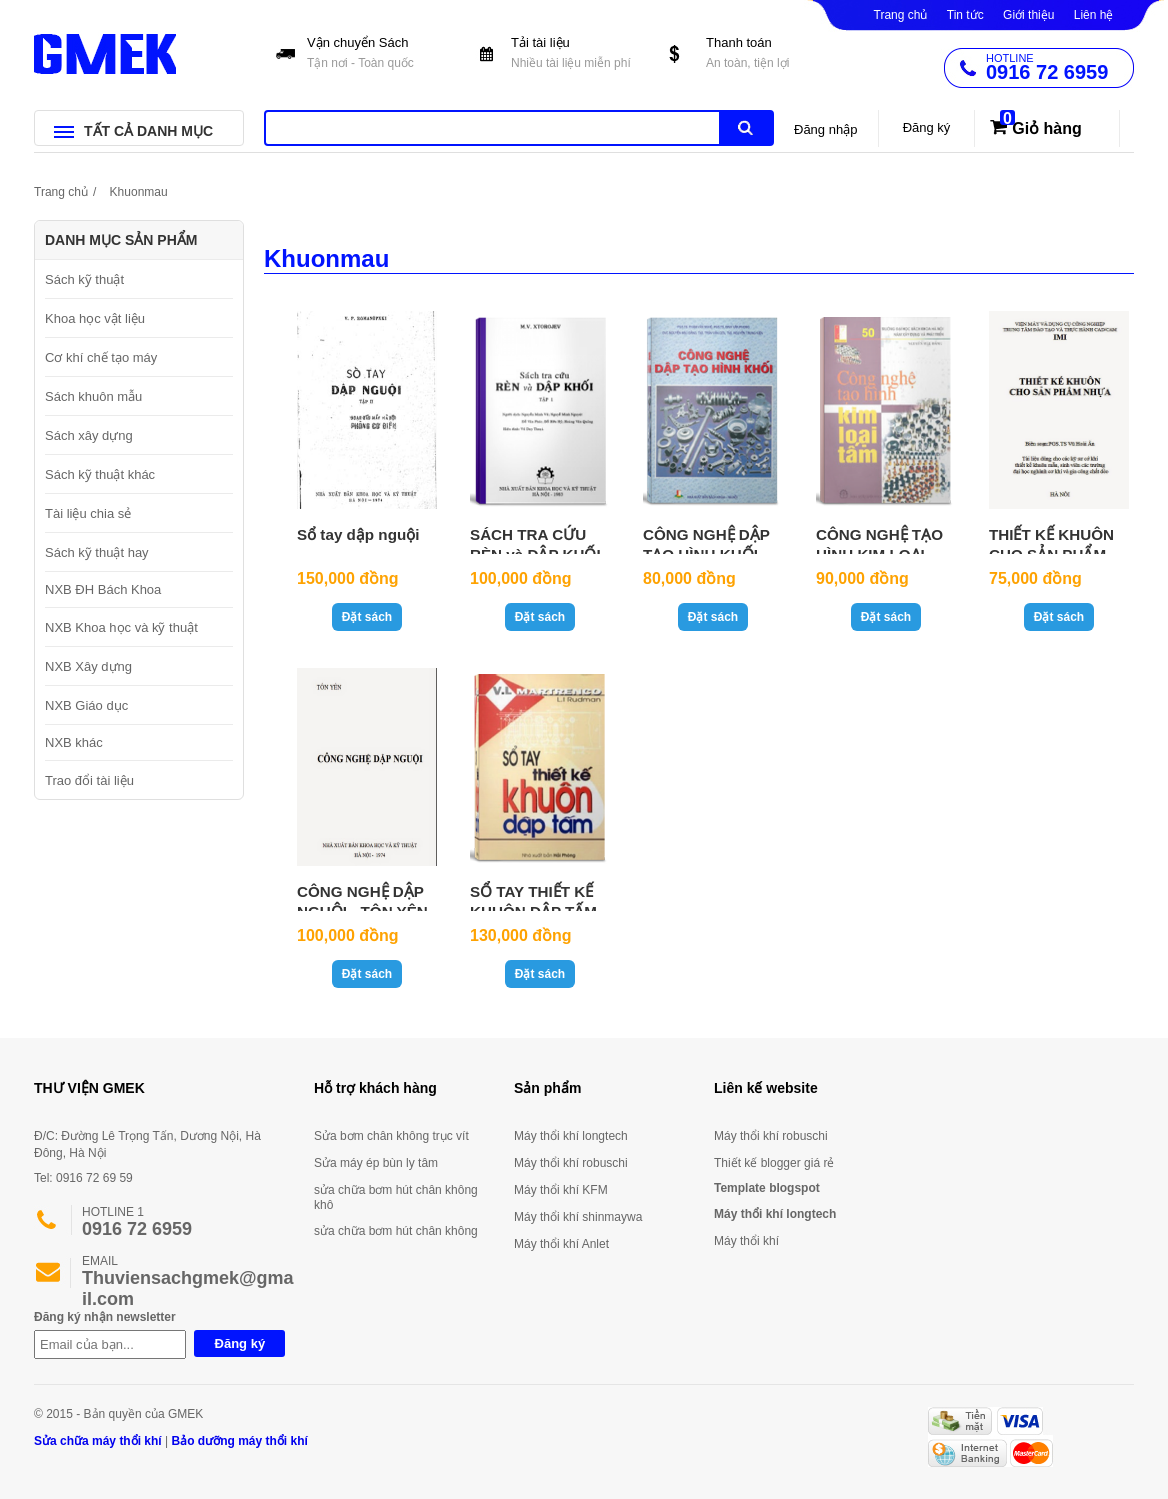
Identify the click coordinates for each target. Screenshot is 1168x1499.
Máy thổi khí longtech (571, 1136)
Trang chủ (901, 15)
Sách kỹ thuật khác (100, 474)
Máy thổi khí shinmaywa (578, 1217)
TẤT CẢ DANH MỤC (133, 131)
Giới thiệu (1028, 15)
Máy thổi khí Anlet (561, 1244)
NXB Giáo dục (86, 705)
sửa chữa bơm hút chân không (396, 1231)
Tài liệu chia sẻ (88, 513)
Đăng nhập (825, 129)
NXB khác (74, 742)
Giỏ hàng (1047, 128)
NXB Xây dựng (88, 666)
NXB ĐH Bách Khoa (103, 589)
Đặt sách (367, 617)
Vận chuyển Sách (373, 54)
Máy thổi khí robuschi (571, 1163)
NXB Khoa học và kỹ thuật (121, 627)
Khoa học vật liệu (95, 318)
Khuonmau (139, 192)
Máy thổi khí (746, 1241)
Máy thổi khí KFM (561, 1190)
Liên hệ (1094, 15)
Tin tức (965, 15)
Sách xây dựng (89, 435)
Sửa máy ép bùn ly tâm (376, 1163)
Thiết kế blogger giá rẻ (774, 1163)
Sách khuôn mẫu (93, 396)
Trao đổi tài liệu (89, 780)
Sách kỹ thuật (84, 279)
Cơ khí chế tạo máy (101, 357)
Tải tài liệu (577, 54)
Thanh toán (772, 54)
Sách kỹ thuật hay (97, 552)
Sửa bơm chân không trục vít (391, 1136)
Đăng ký (927, 127)
